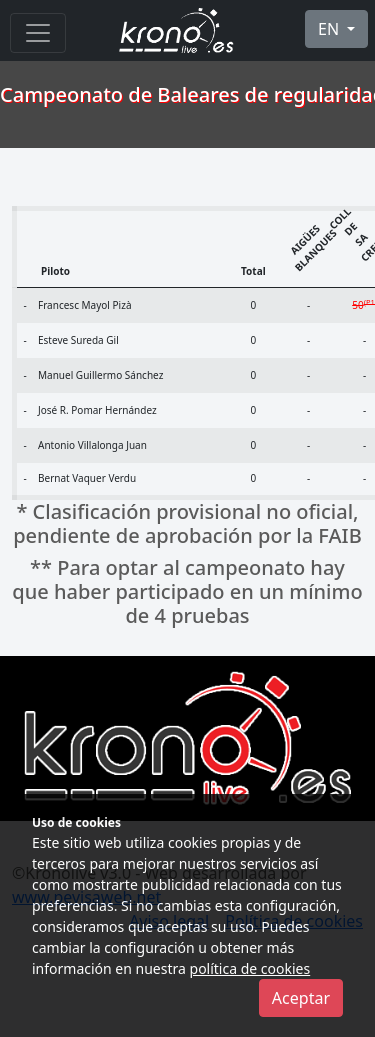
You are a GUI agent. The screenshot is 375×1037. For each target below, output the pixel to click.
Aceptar (301, 998)
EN (330, 29)
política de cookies (250, 968)
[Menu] (38, 33)
